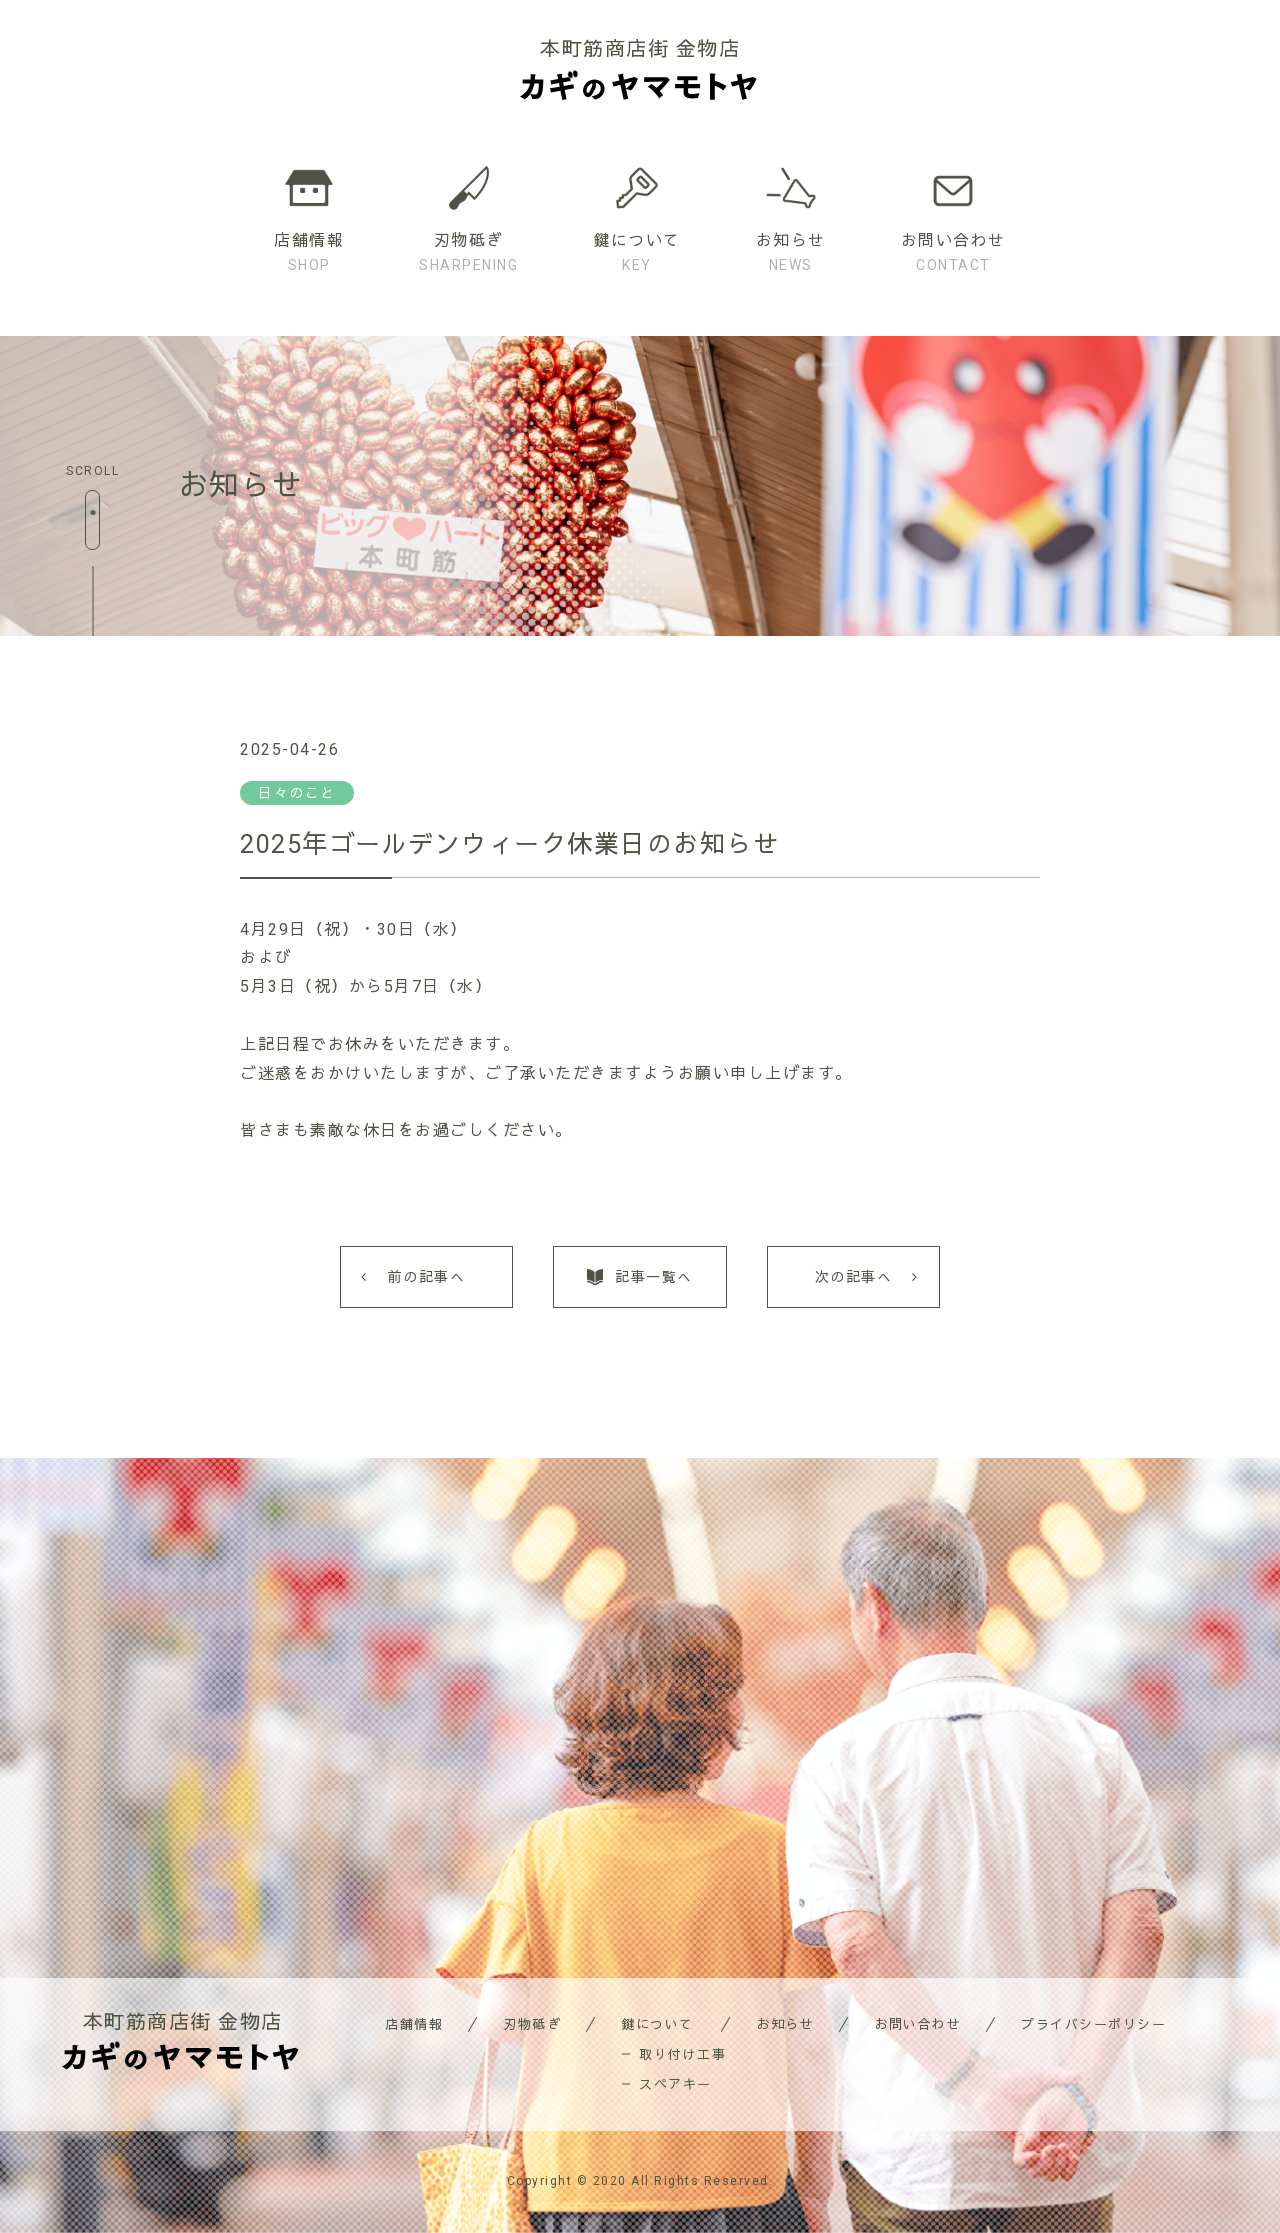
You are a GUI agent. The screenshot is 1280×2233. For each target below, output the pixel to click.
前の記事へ (427, 1277)
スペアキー (675, 2084)
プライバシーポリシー (1093, 2024)
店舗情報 (414, 2024)
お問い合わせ (917, 2024)
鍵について (657, 2024)
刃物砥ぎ (532, 2024)
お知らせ (785, 2024)
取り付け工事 (682, 2054)
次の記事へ (854, 1277)
